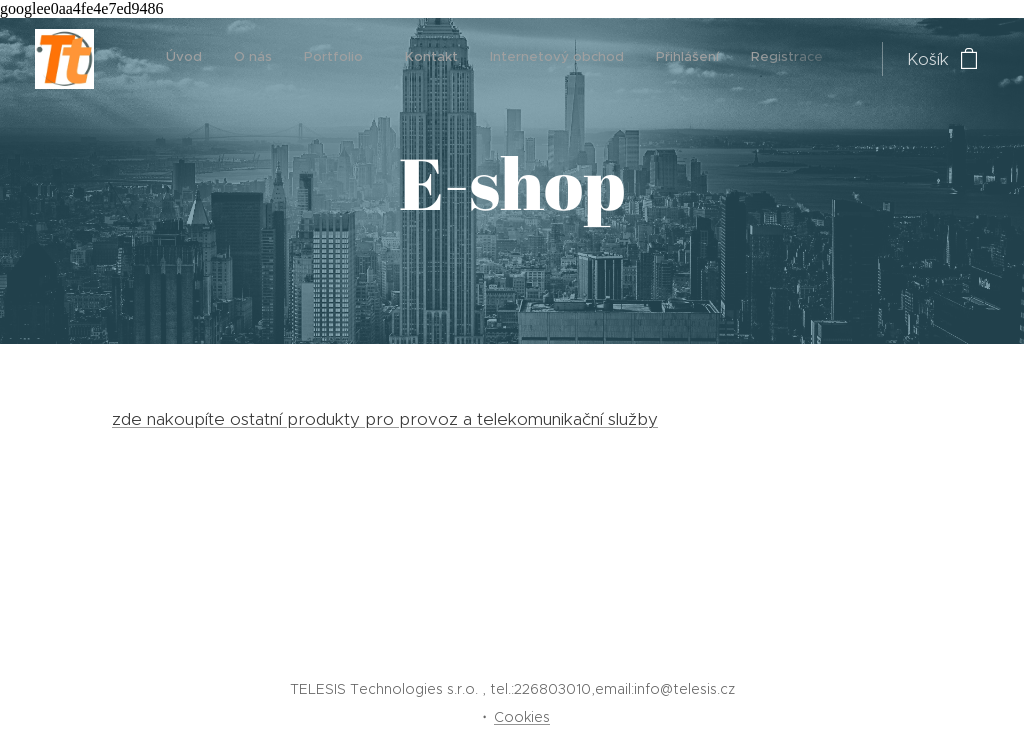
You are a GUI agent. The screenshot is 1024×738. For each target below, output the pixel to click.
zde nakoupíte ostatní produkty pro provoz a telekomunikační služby (385, 419)
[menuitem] (553, 59)
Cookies (522, 717)
